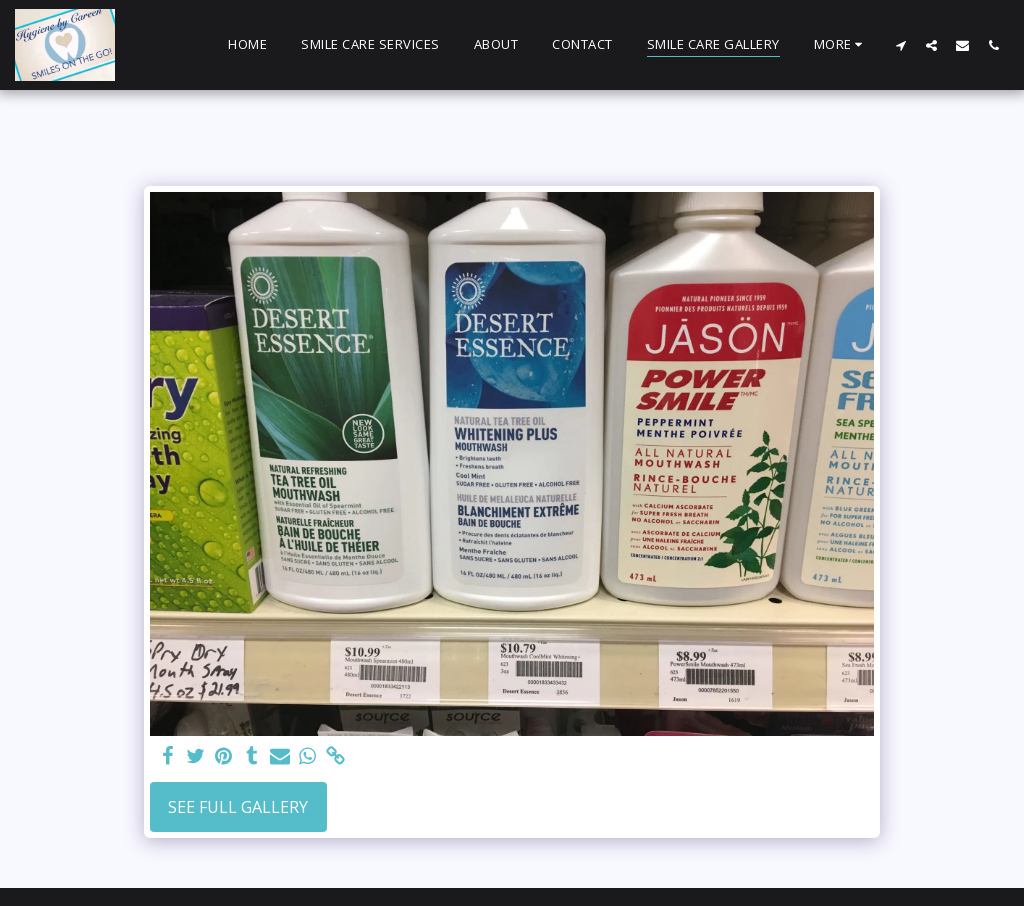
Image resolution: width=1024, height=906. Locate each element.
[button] (900, 45)
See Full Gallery (238, 807)
